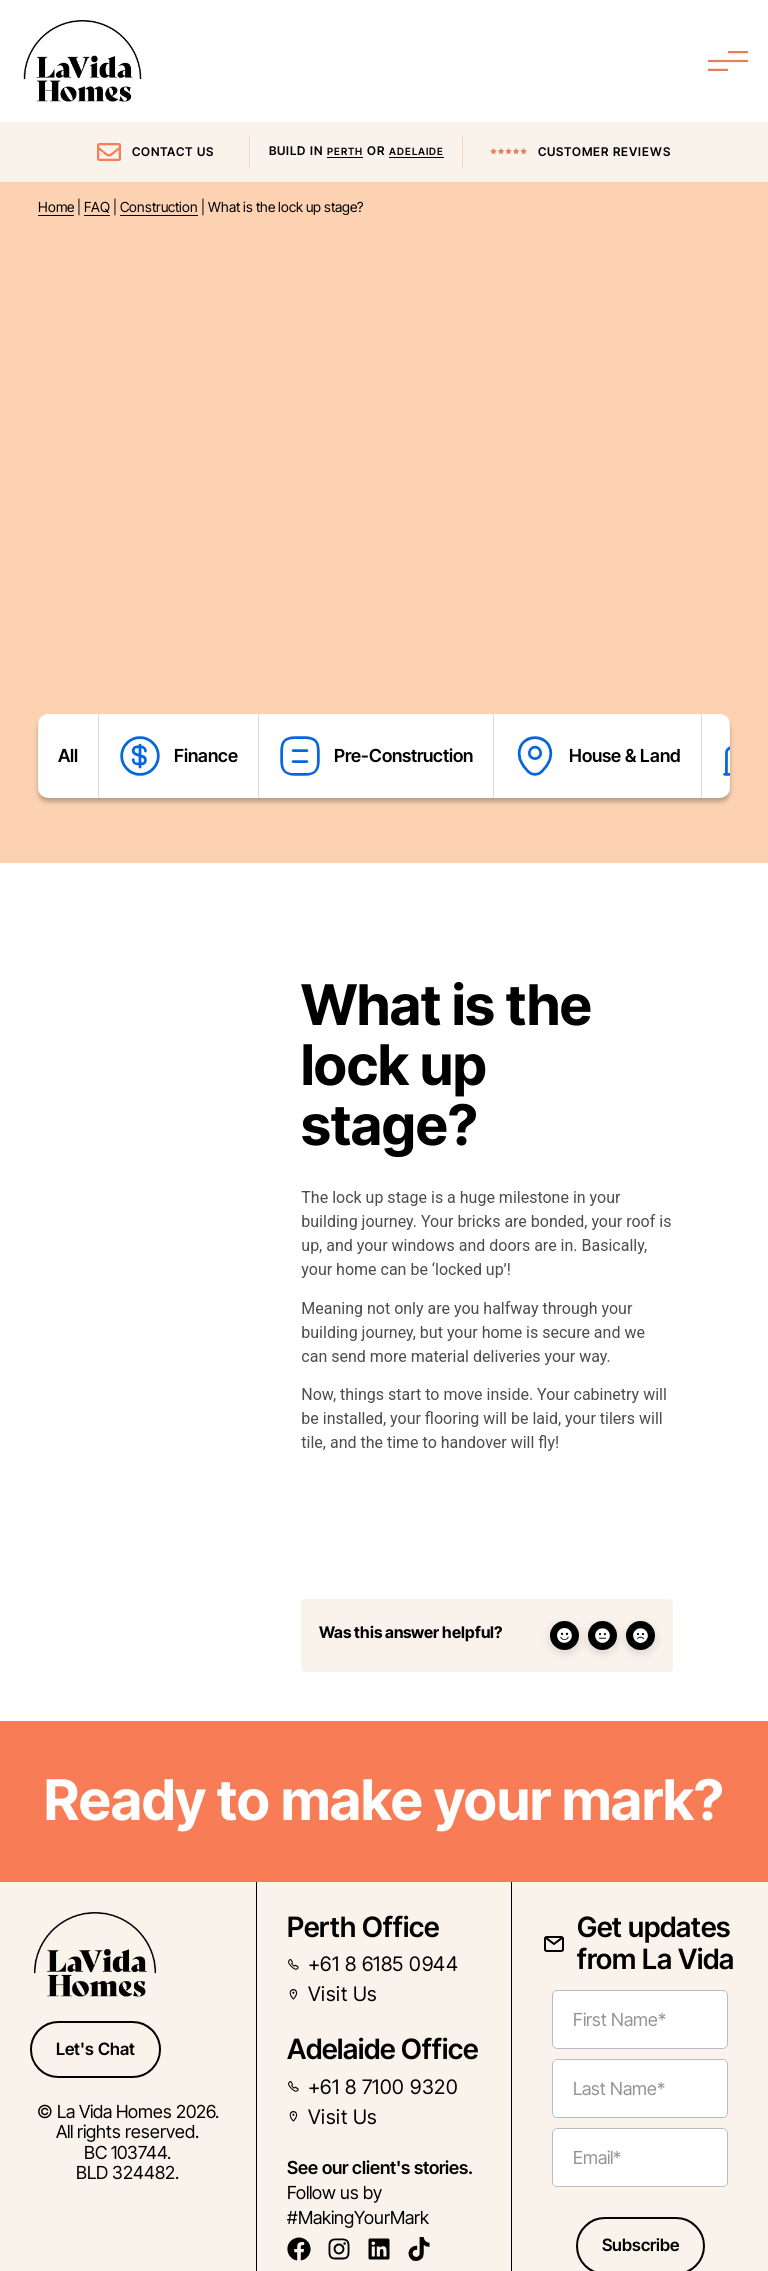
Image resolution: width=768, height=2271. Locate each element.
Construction (159, 207)
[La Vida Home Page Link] (82, 61)
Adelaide (416, 151)
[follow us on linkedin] (384, 2249)
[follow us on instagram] (344, 2249)
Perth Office (363, 1927)
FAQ (97, 207)
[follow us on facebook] (304, 2249)
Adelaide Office (382, 2049)
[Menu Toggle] (728, 61)
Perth (345, 151)
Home (56, 207)
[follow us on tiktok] (424, 2249)
